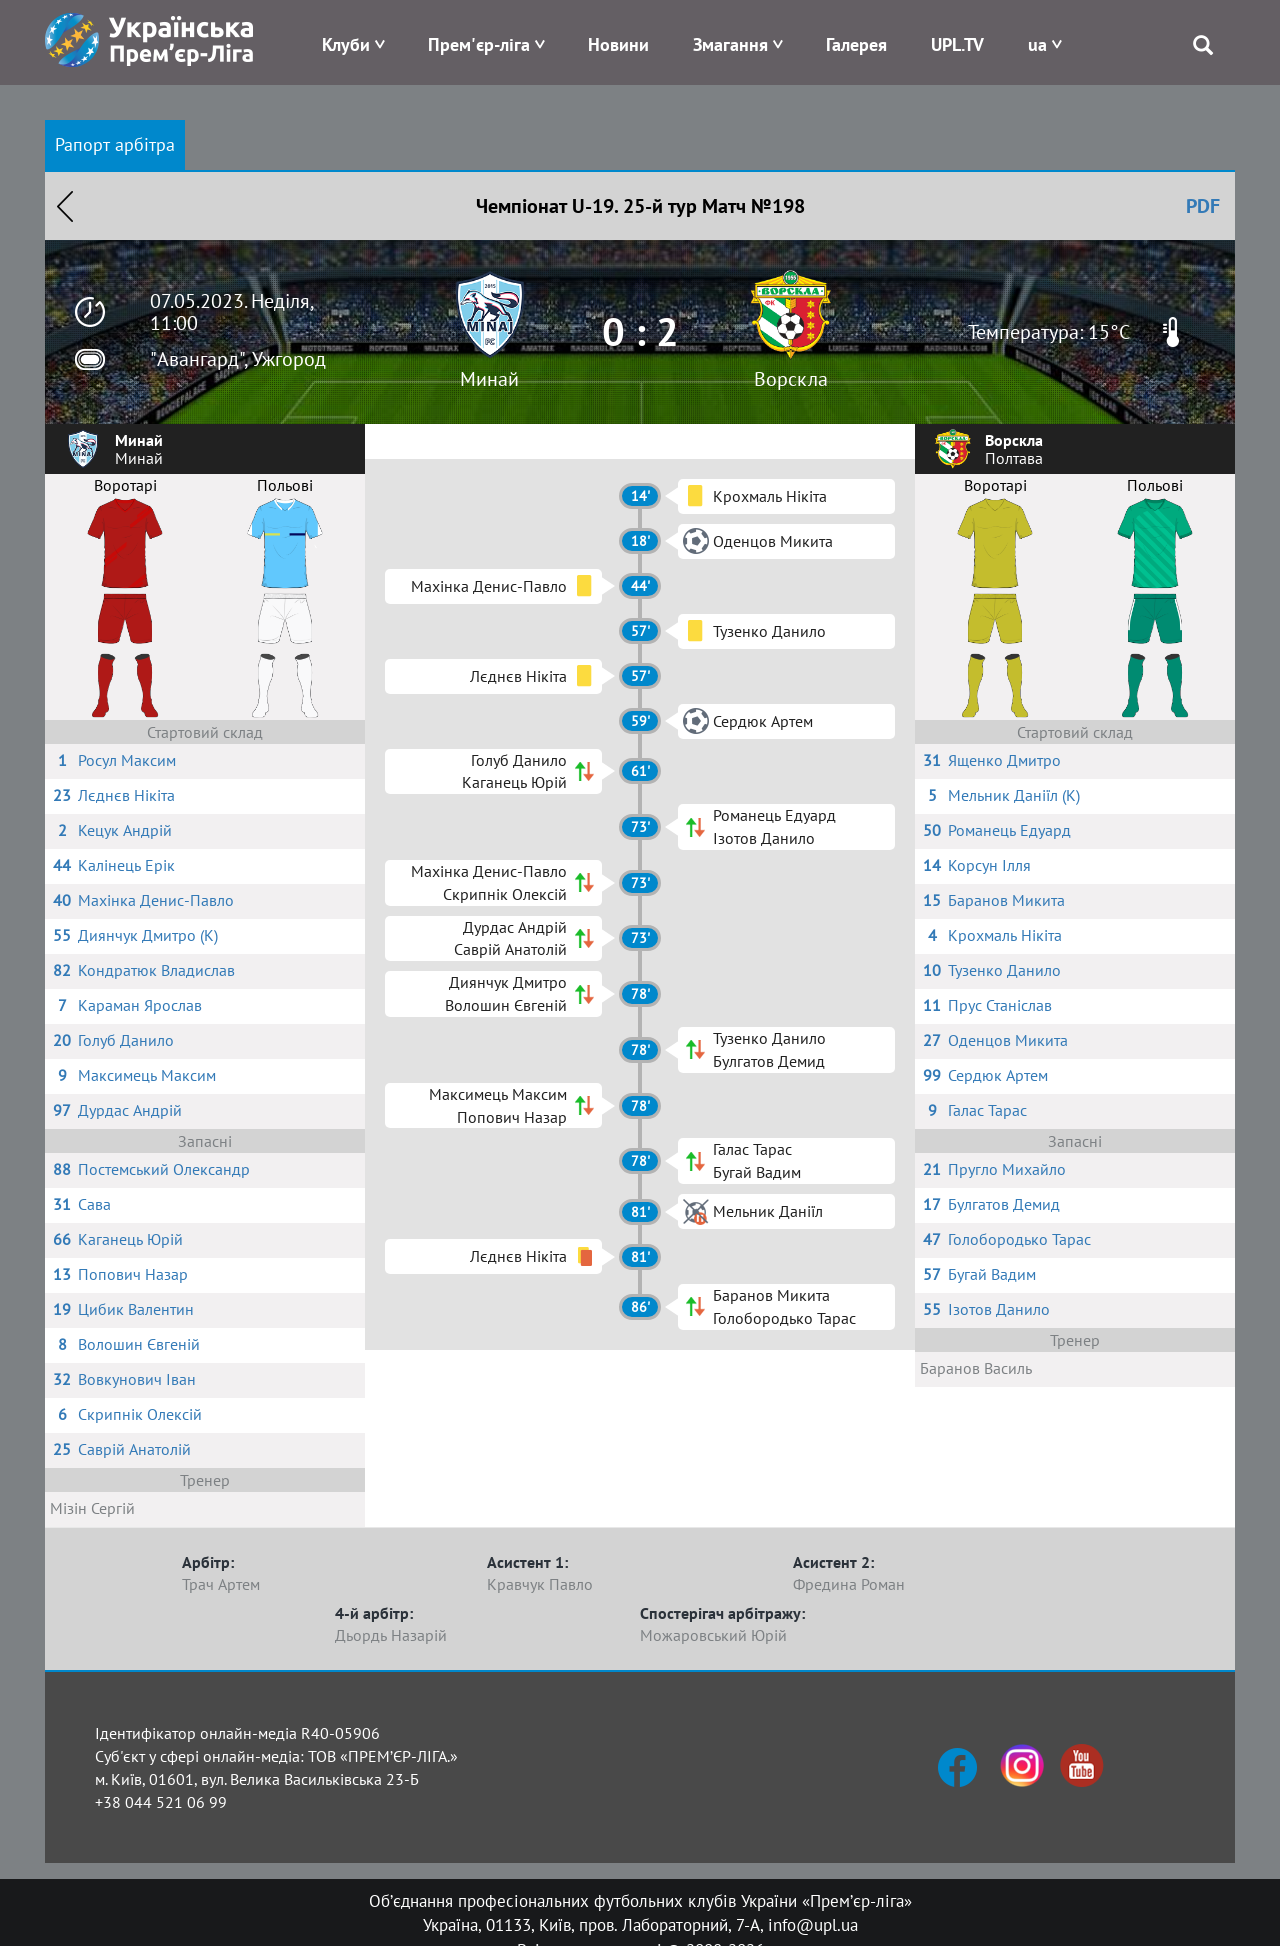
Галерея (856, 44)
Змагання (730, 44)
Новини (618, 44)
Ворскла (791, 379)
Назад (65, 206)
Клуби (346, 44)
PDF (1203, 206)
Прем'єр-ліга (479, 44)
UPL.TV (957, 44)
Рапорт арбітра (115, 144)
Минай (489, 379)
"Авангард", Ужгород (238, 359)
